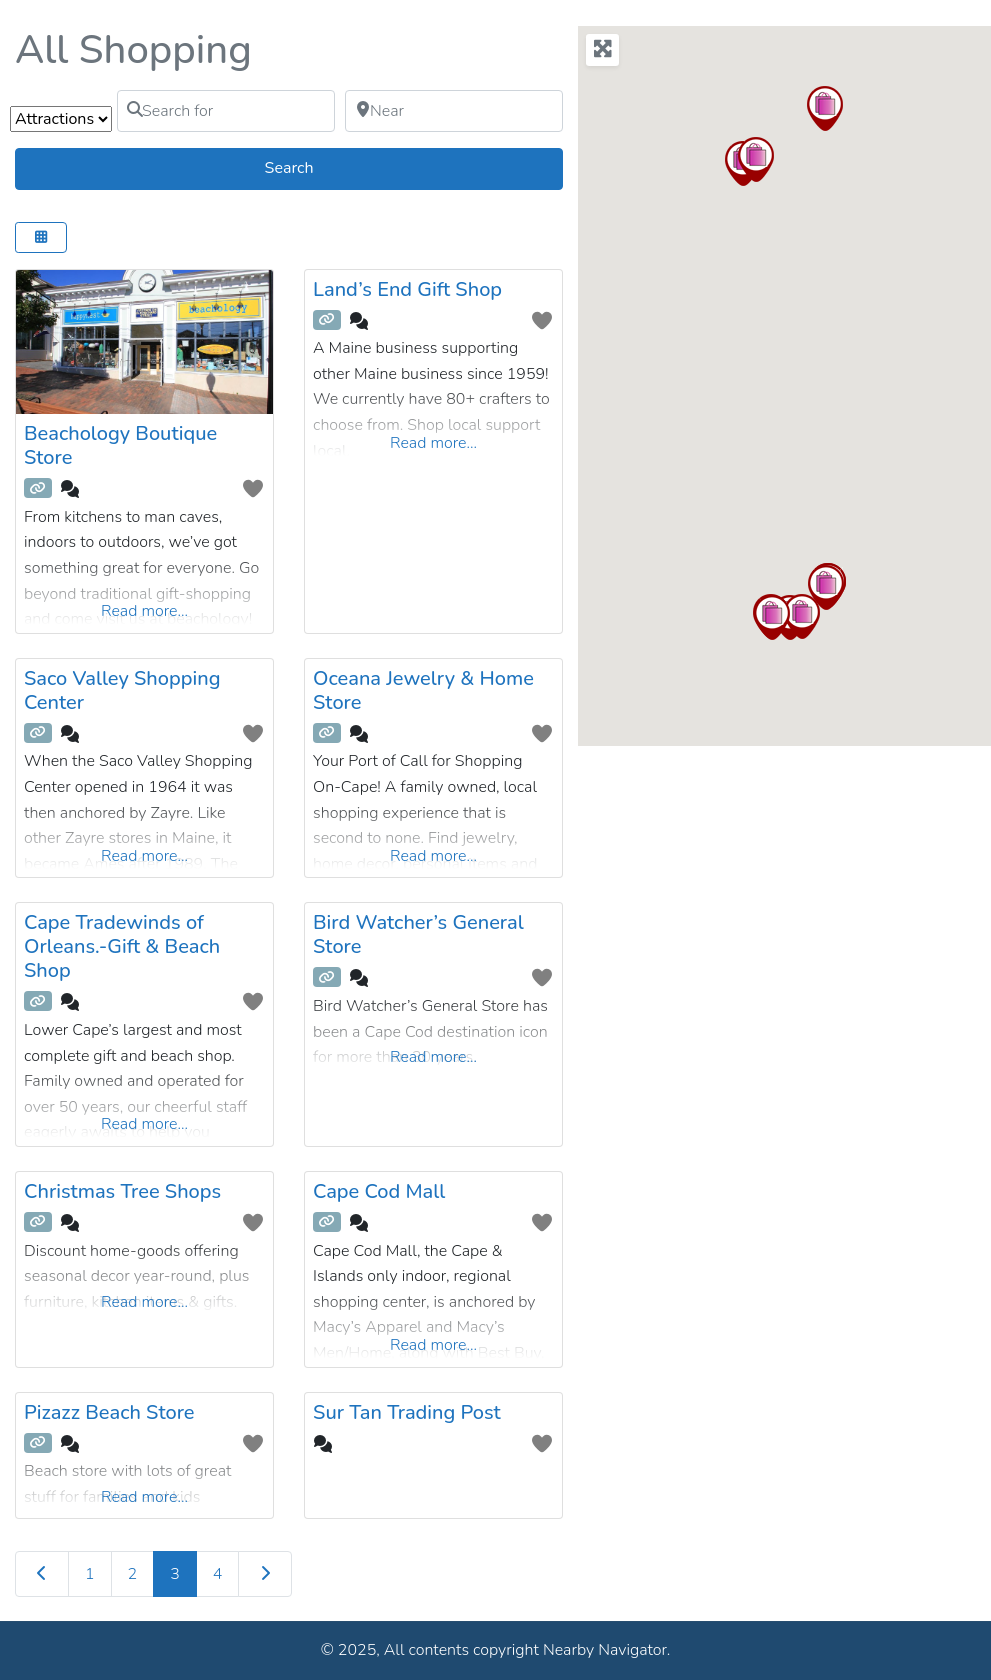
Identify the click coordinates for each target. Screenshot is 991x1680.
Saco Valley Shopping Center (122, 690)
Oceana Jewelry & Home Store (423, 690)
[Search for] (226, 111)
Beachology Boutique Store (120, 445)
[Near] (454, 111)
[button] (802, 616)
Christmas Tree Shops (122, 1191)
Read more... (144, 611)
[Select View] (41, 237)
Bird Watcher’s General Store (418, 934)
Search (313, 167)
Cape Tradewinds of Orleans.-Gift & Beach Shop (122, 946)
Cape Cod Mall (379, 1191)
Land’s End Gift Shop (407, 289)
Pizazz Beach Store (109, 1412)
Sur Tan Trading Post (407, 1412)
